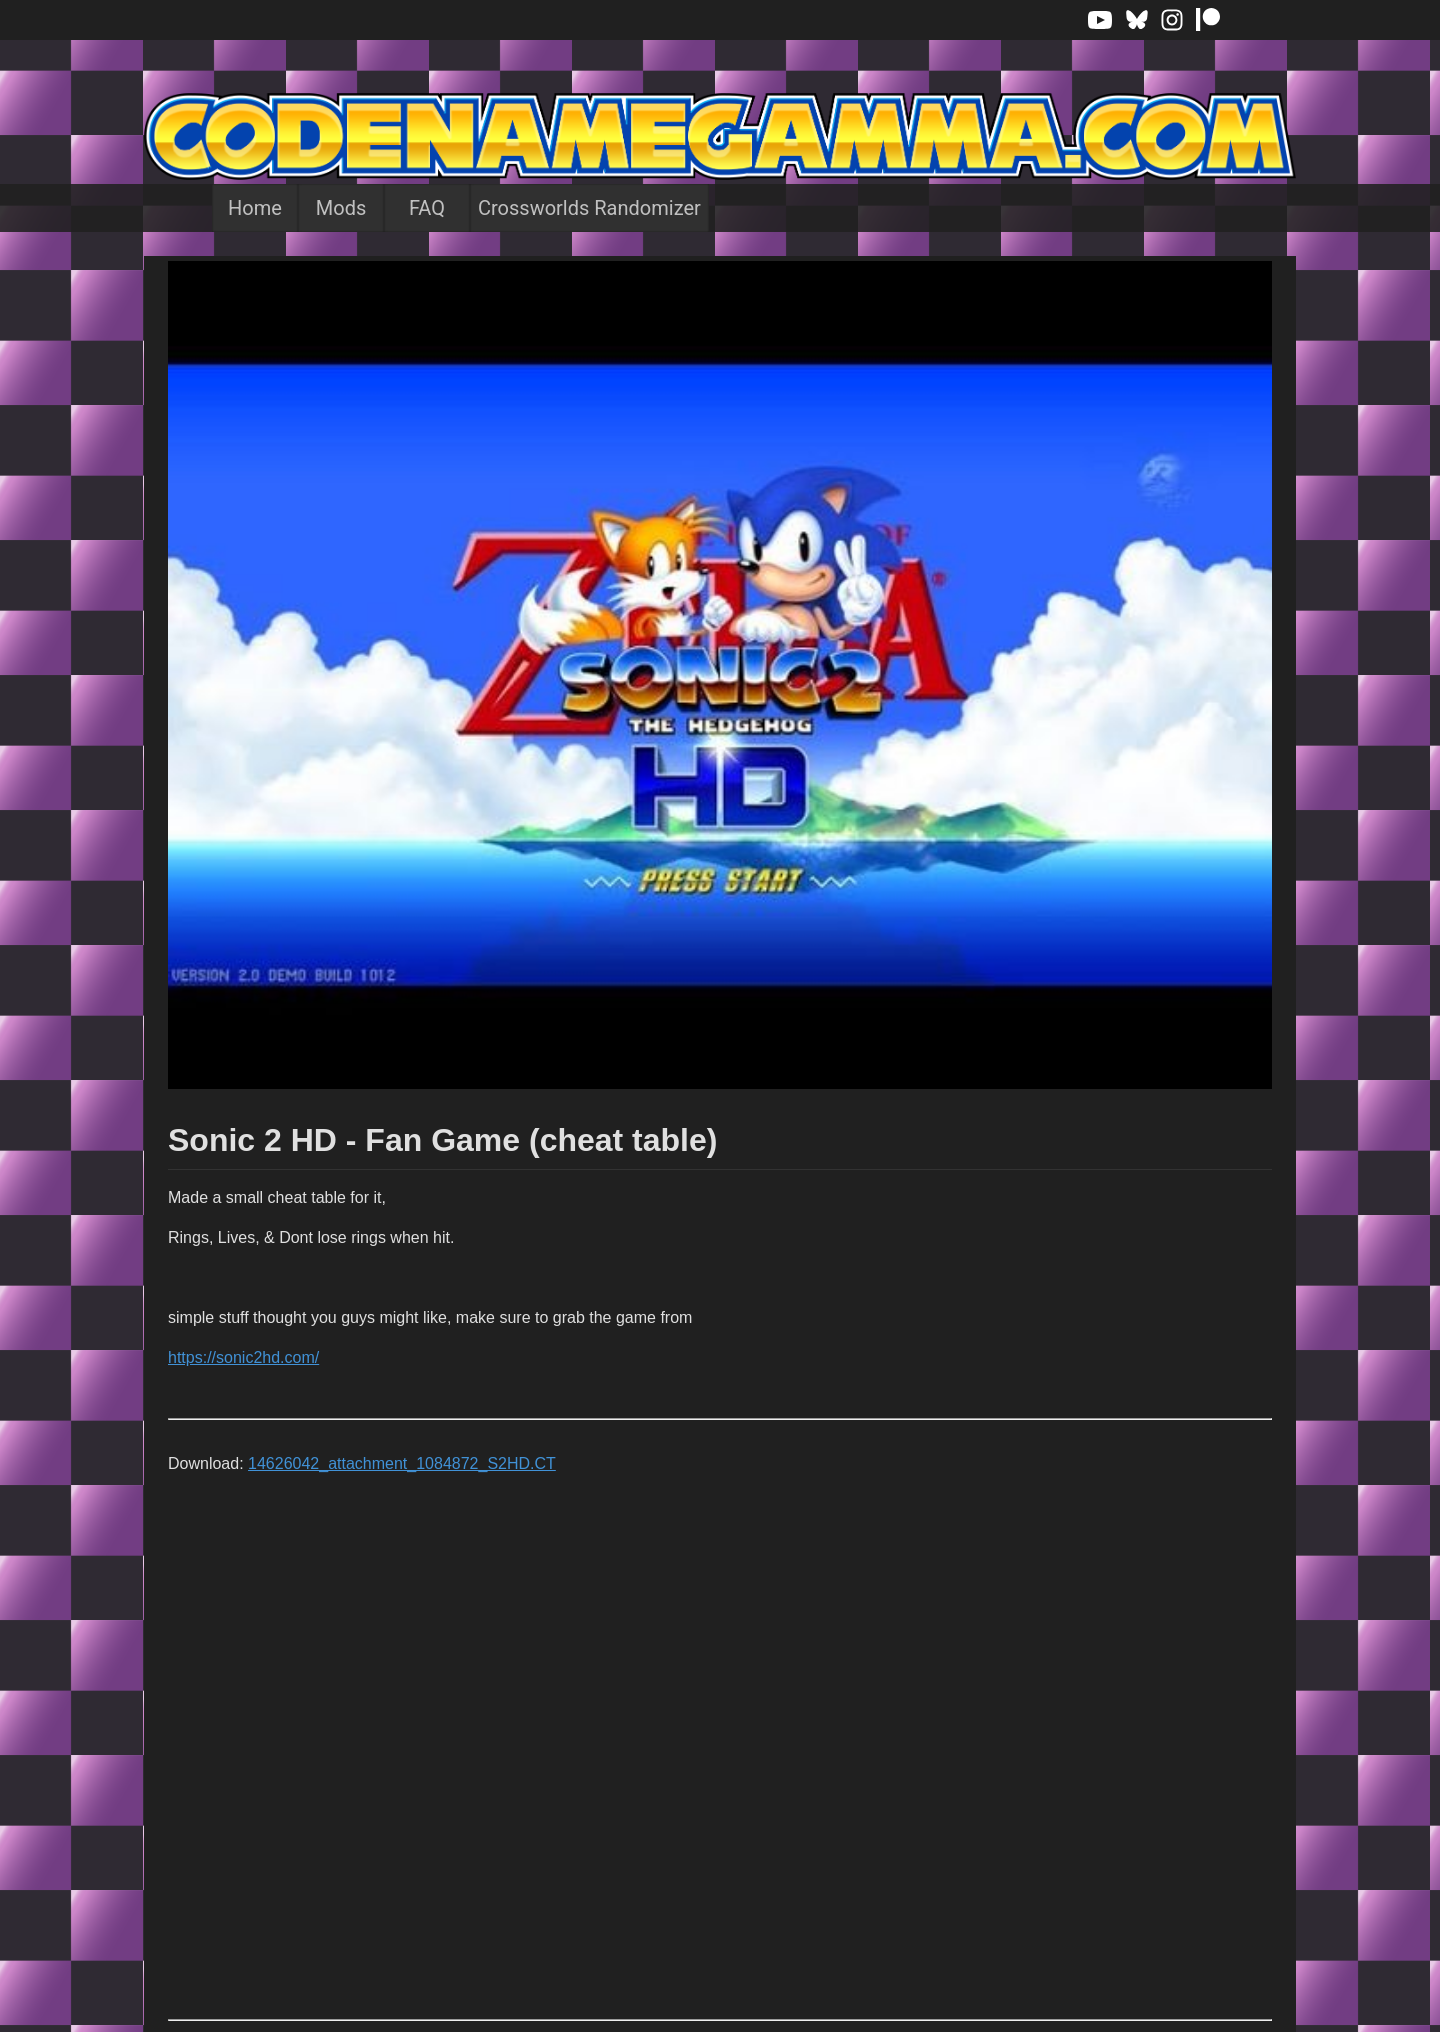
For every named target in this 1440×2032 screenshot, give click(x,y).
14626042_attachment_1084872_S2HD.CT (402, 1463)
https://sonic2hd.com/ (243, 1357)
